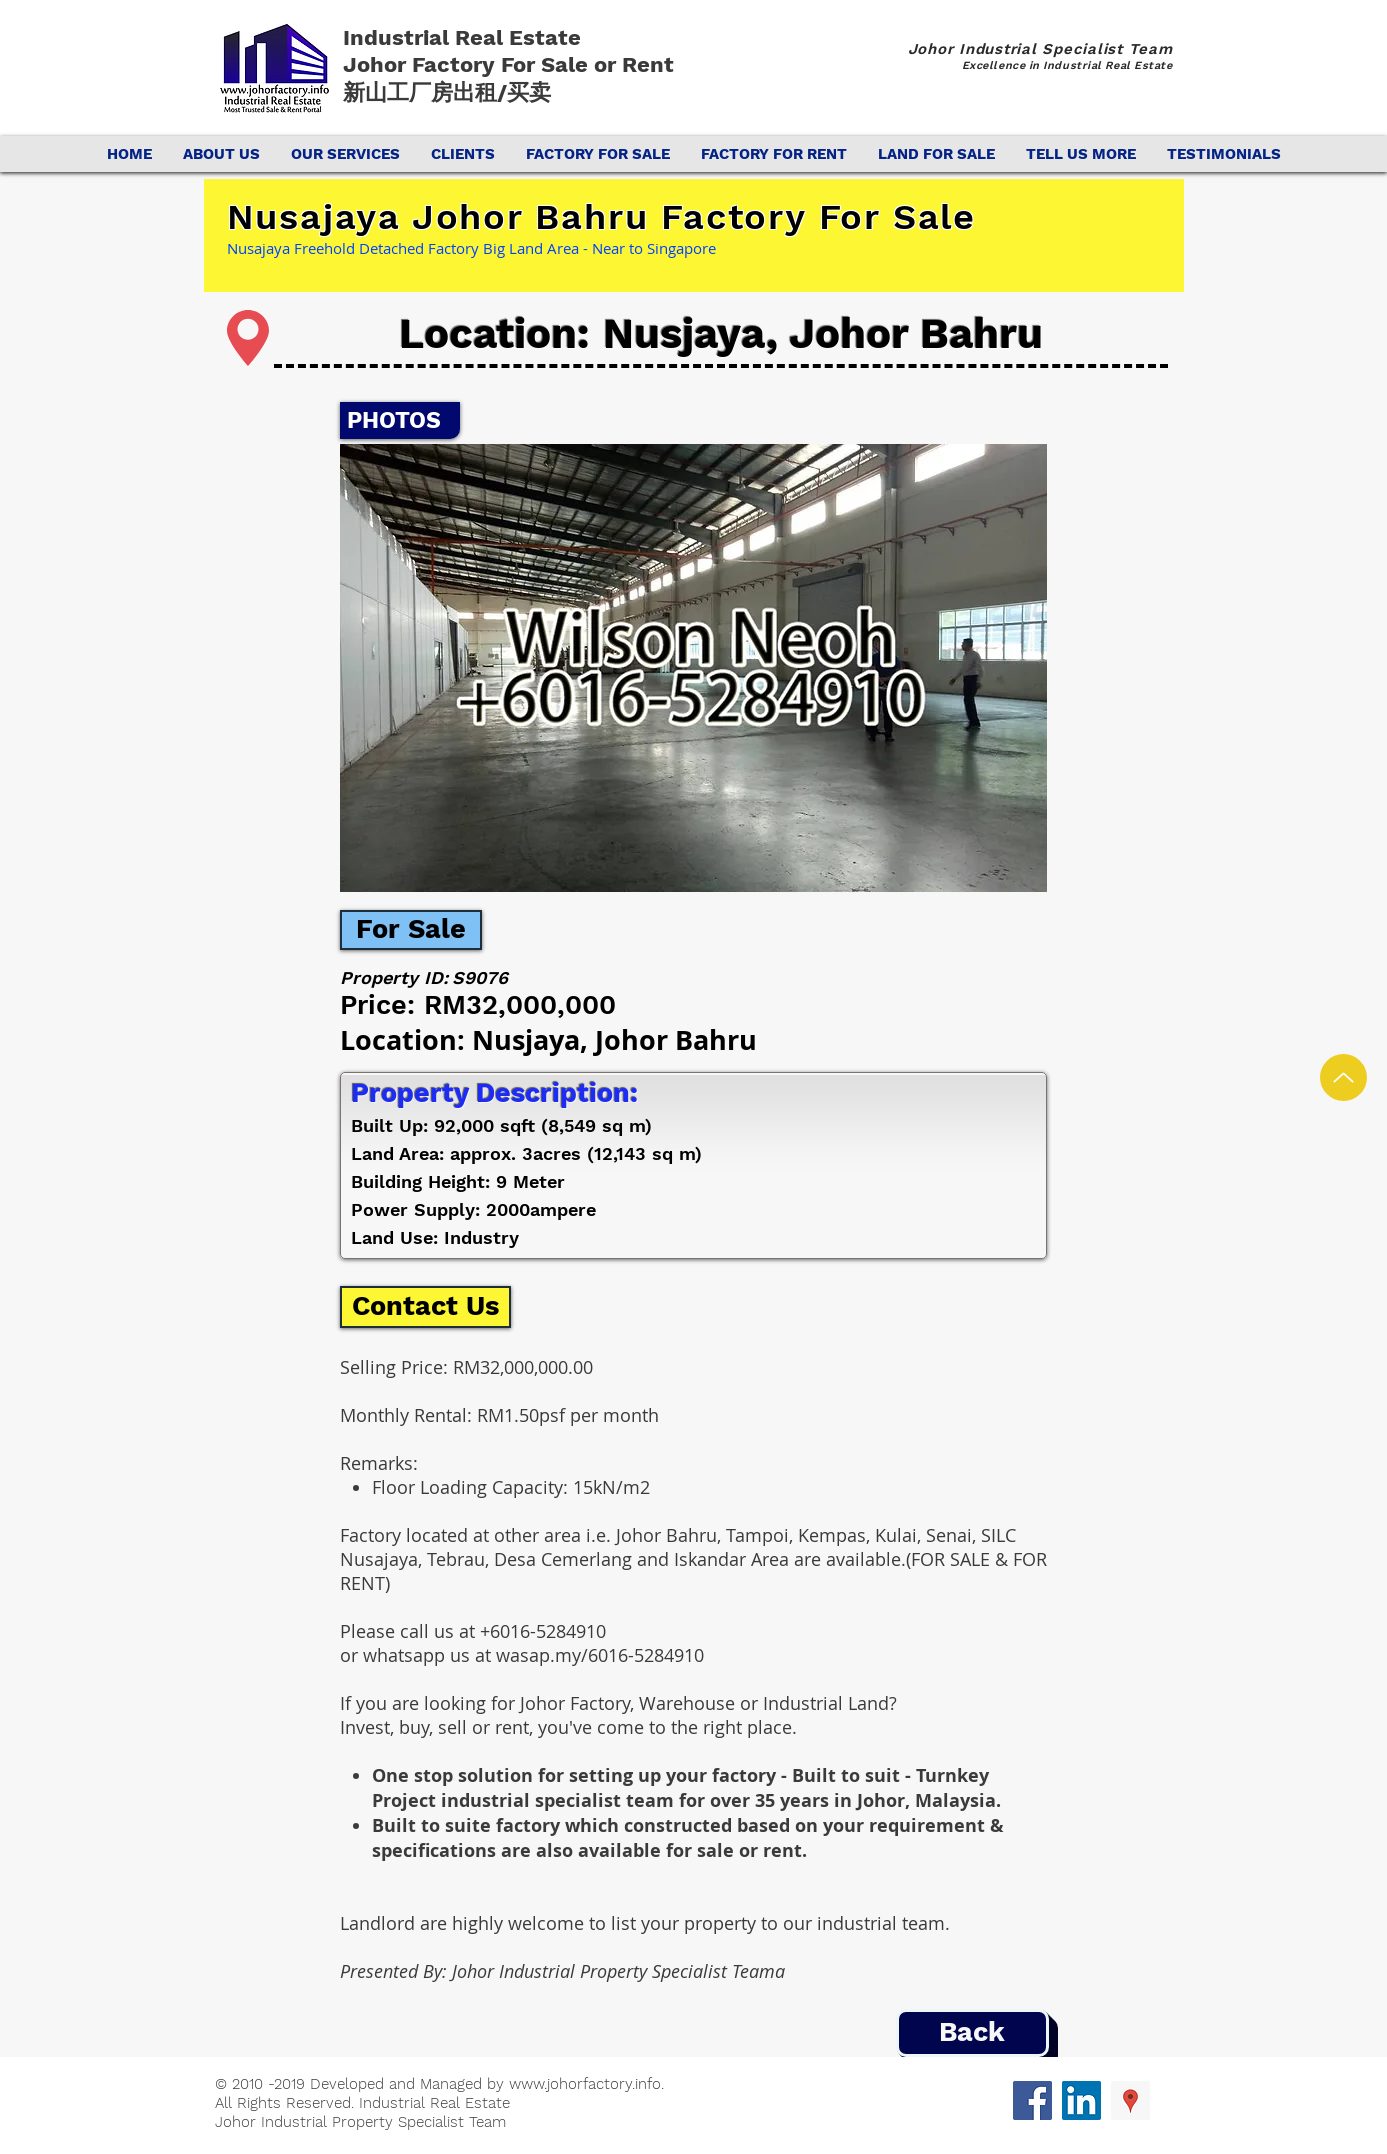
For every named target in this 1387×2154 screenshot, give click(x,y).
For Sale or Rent (590, 64)
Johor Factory (422, 64)
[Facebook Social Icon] (1032, 2100)
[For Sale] (411, 930)
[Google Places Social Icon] (1130, 2100)
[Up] (1343, 1077)
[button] (693, 668)
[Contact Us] (425, 1307)
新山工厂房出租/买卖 (447, 92)
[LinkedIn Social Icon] (1081, 2100)
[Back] (972, 2033)
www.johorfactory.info (585, 2084)
